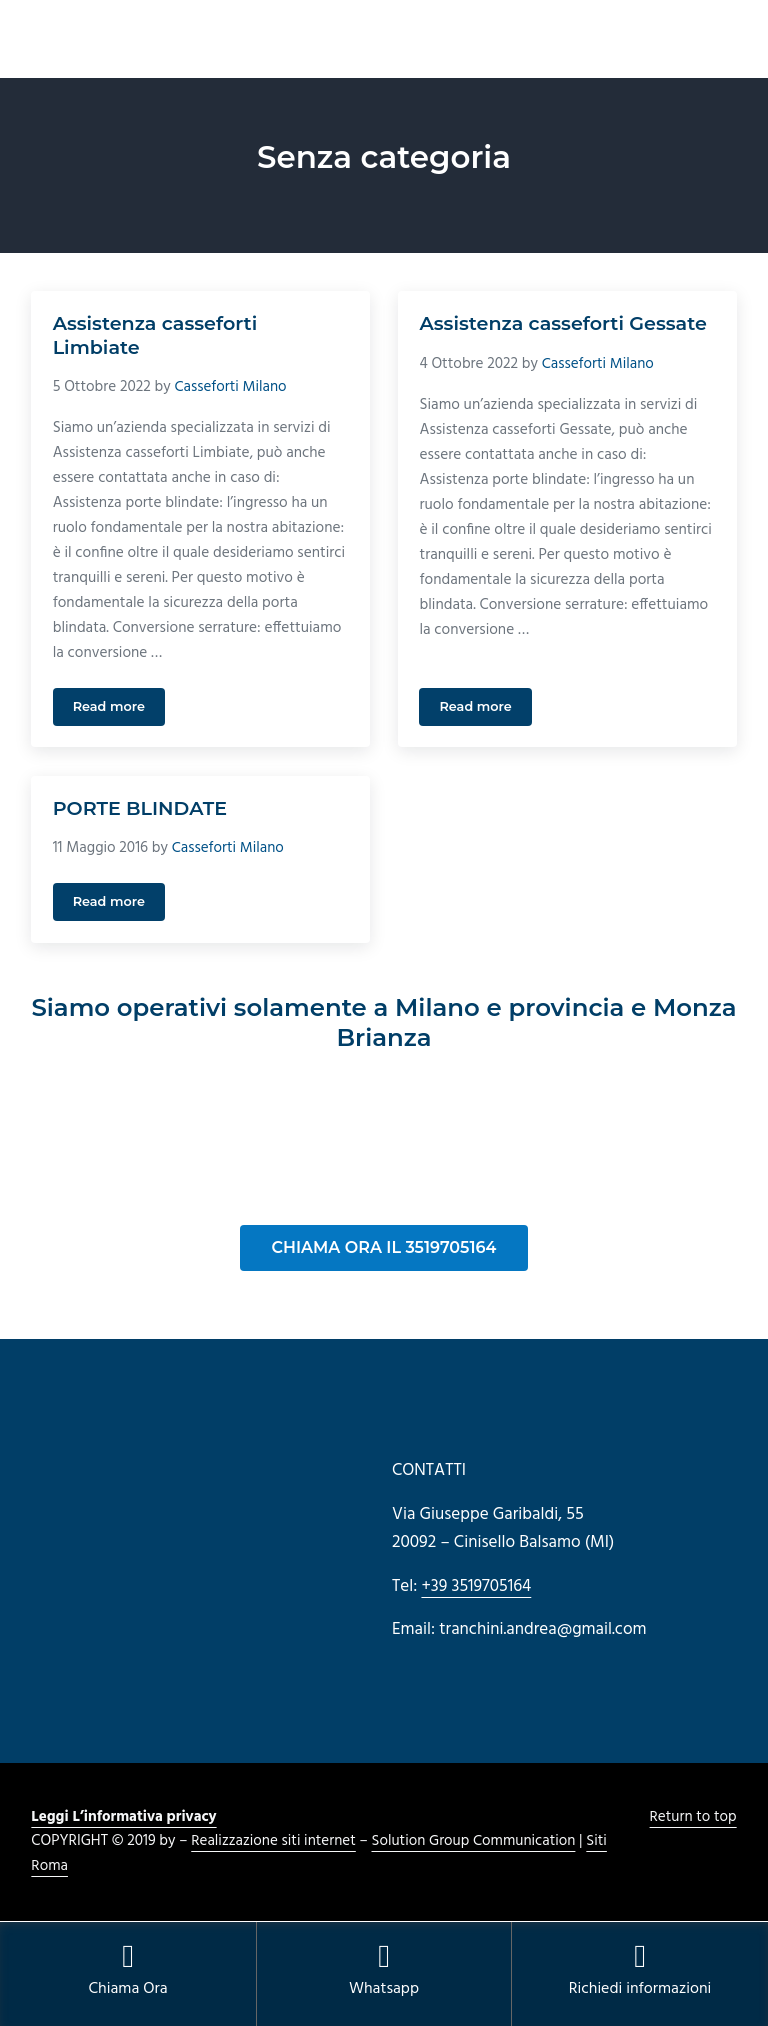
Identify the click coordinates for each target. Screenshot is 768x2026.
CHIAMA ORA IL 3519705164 (384, 1248)
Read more (119, 711)
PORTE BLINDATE (141, 809)
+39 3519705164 (476, 1587)
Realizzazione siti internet (274, 1843)
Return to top (693, 1818)
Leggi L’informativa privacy (124, 1818)
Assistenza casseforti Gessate (564, 323)
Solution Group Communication (476, 1843)
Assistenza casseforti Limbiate (156, 335)
